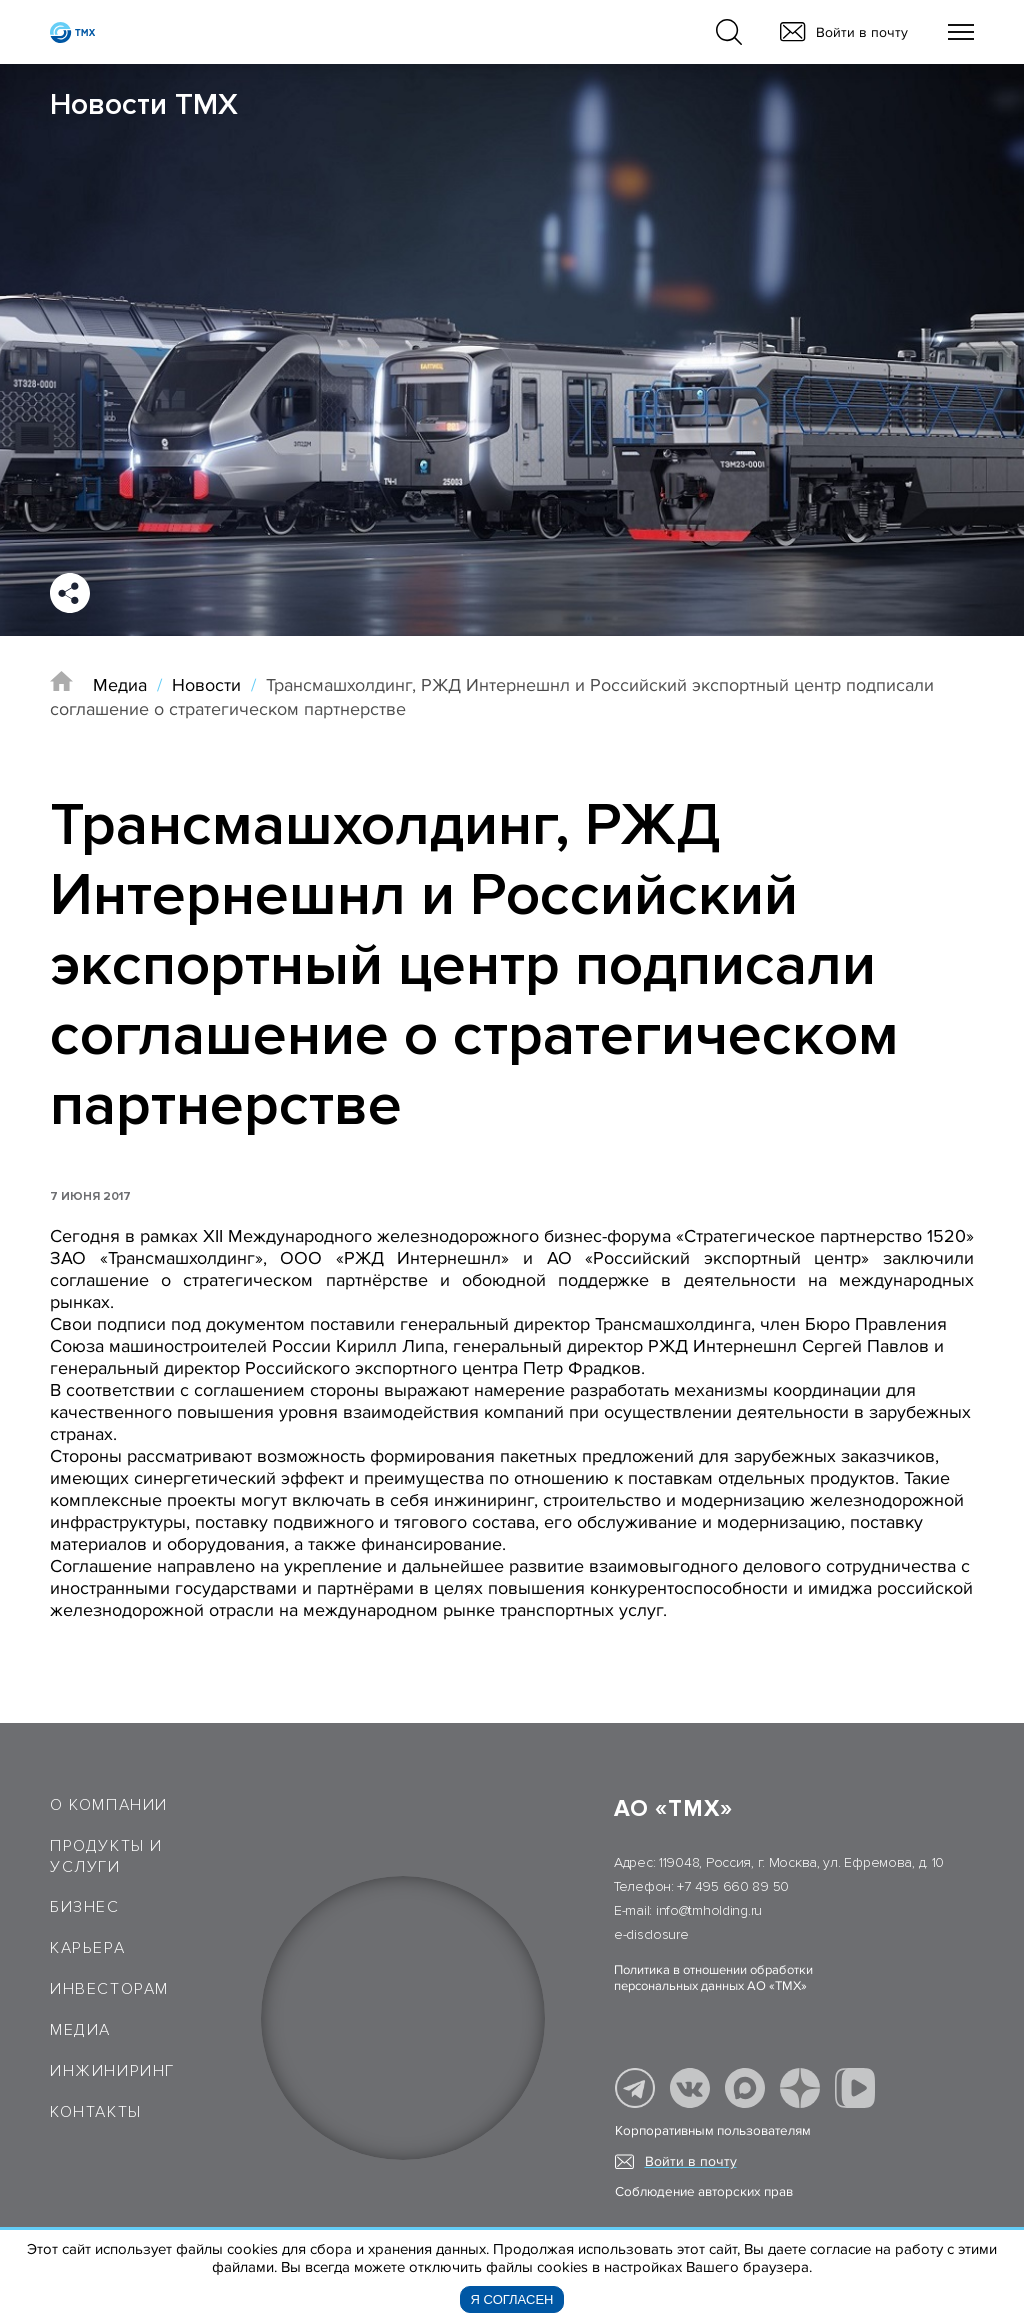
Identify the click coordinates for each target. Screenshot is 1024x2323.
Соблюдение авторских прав (704, 2192)
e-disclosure (651, 1934)
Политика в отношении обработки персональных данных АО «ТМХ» (713, 1978)
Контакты (96, 2112)
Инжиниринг (112, 2071)
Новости (206, 685)
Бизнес (85, 1907)
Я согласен (512, 2299)
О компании (109, 1805)
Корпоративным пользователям (713, 2131)
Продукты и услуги (106, 1856)
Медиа (120, 685)
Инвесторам (109, 1989)
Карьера (87, 1948)
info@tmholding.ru (709, 1910)
